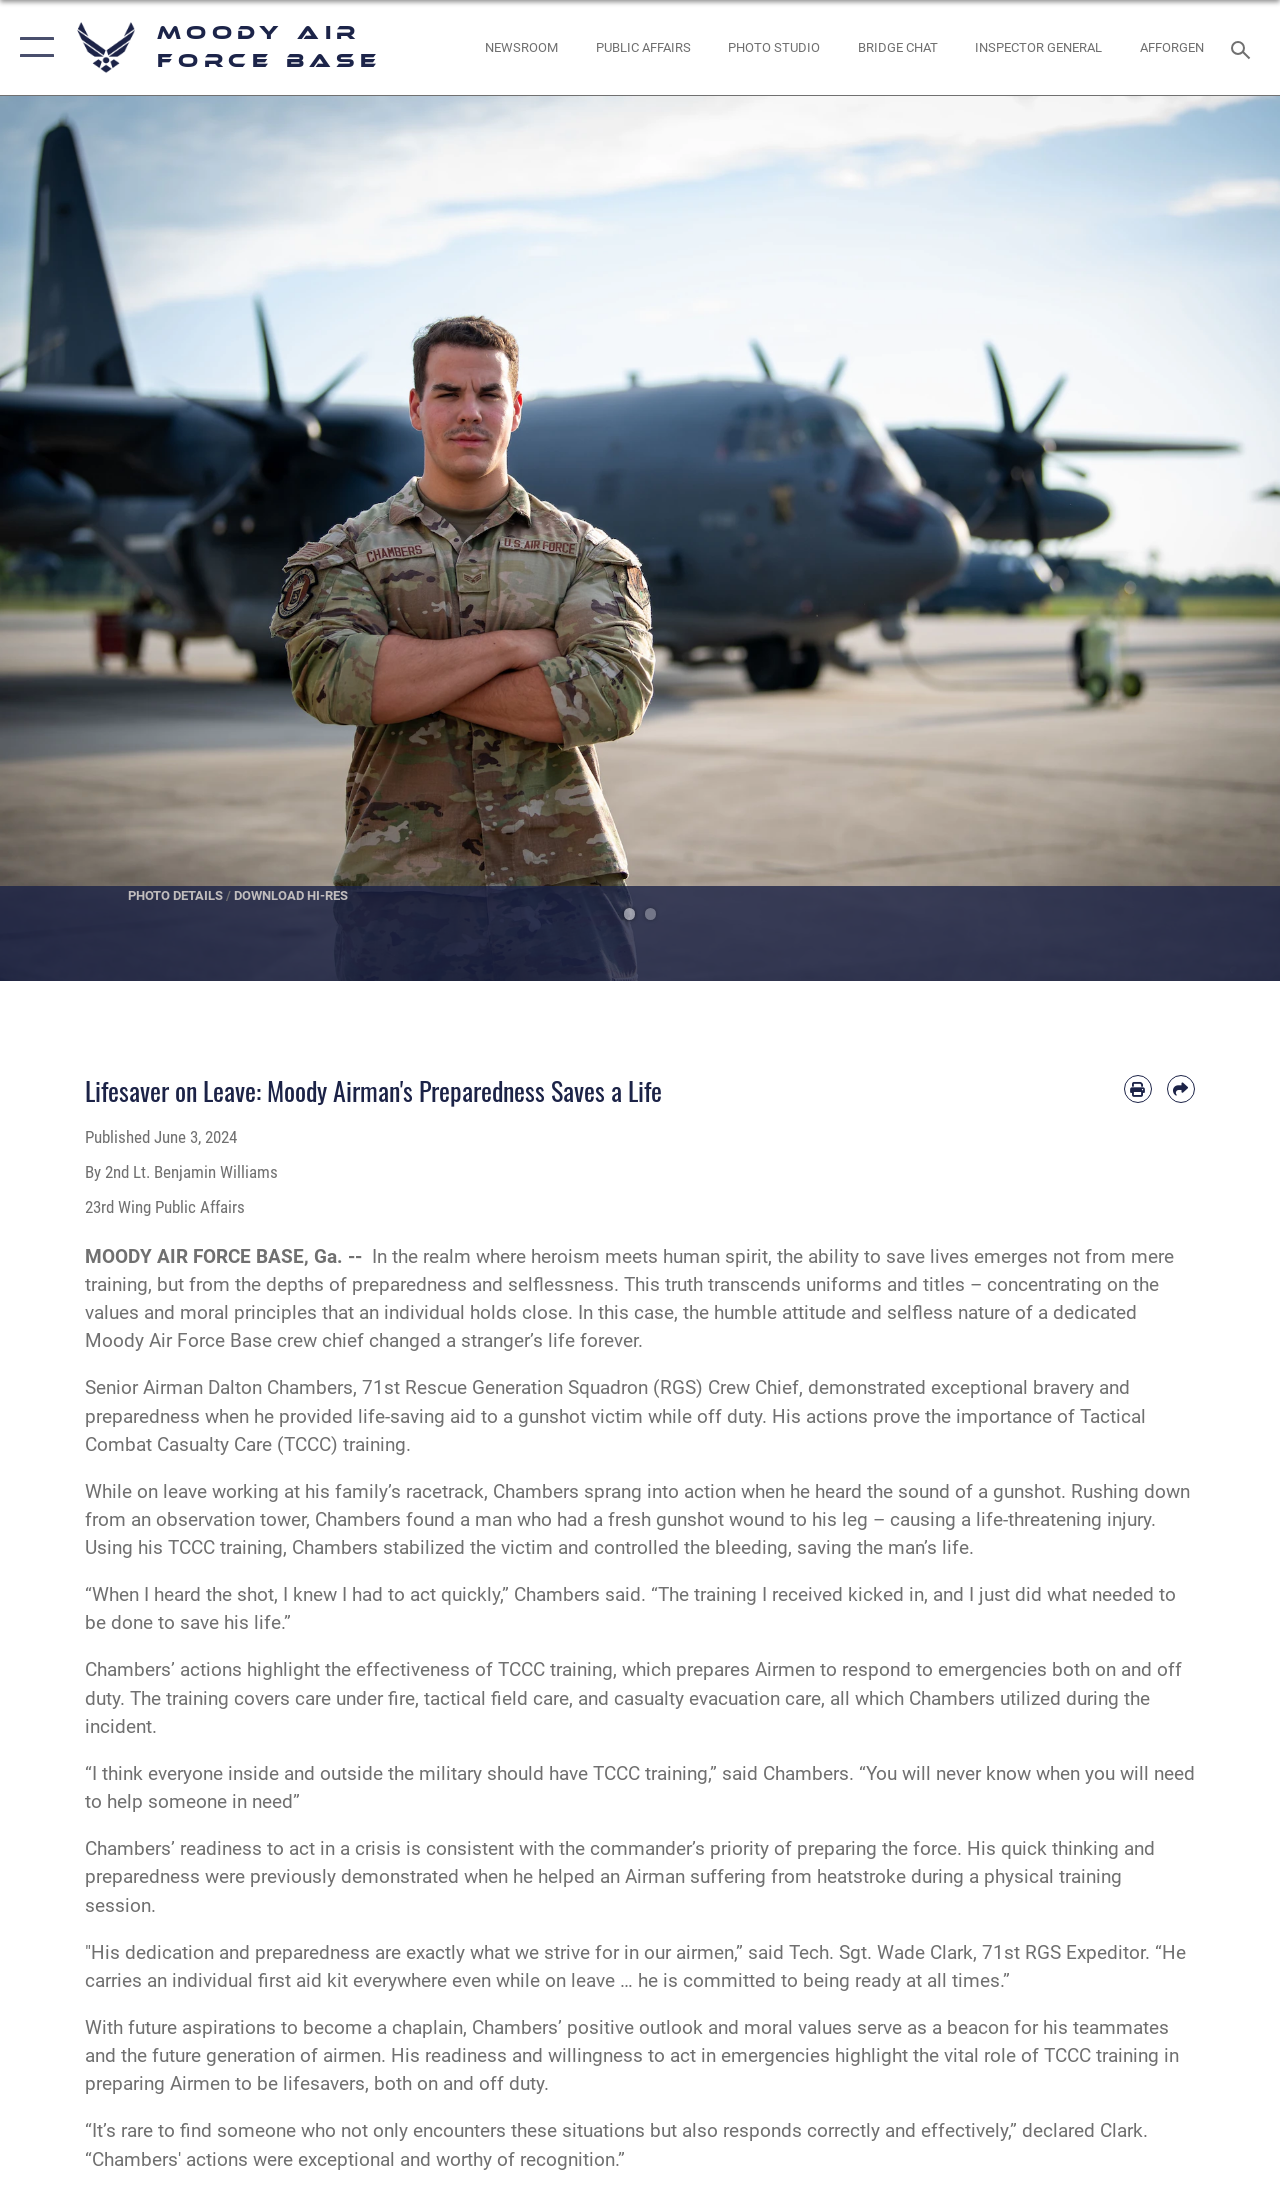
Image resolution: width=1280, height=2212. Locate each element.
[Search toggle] (1244, 47)
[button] (32, 47)
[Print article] (1138, 1089)
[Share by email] (1181, 1089)
